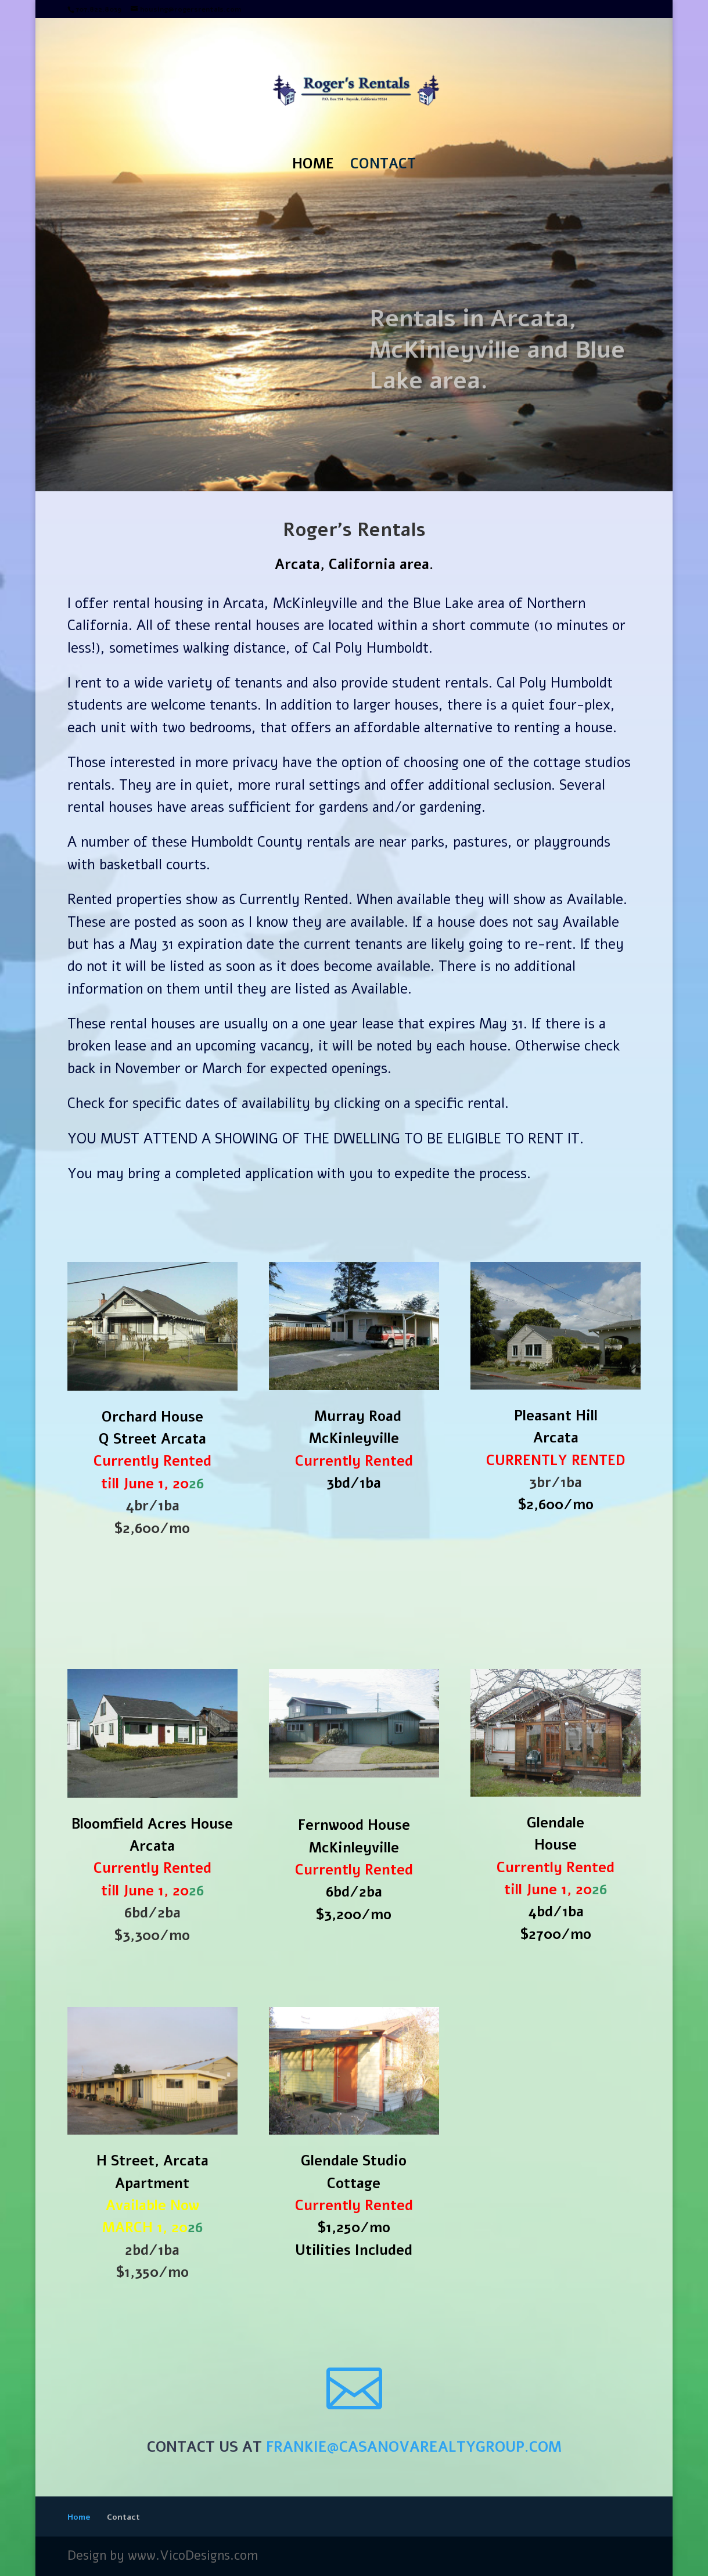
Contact (383, 166)
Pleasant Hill (556, 1415)
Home (313, 166)
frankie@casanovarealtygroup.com (414, 2447)
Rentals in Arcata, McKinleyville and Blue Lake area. (497, 368)
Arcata (555, 1438)
